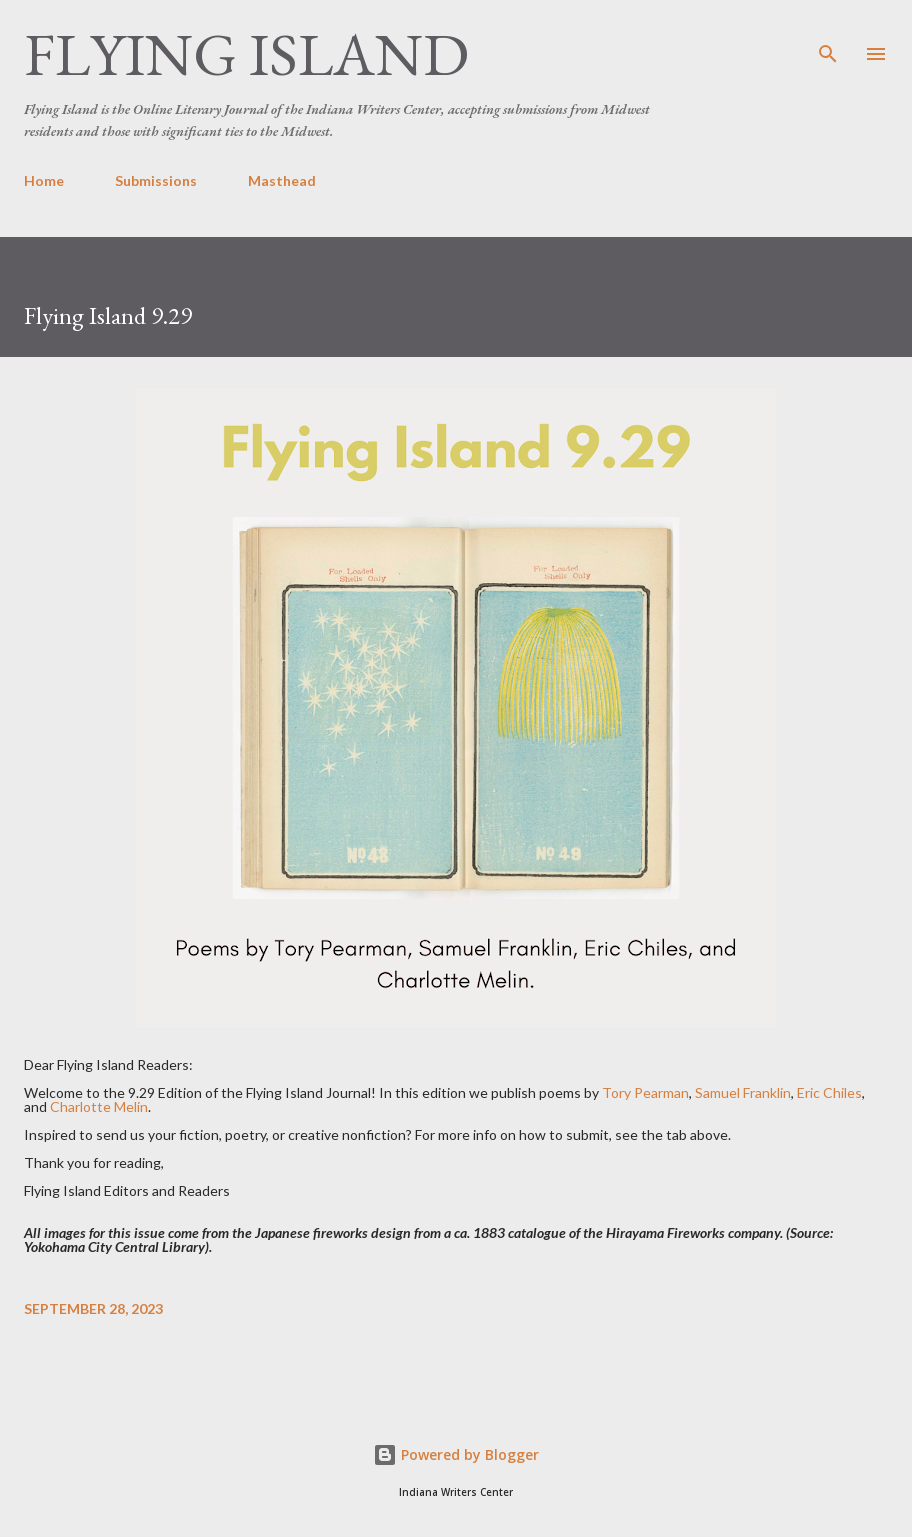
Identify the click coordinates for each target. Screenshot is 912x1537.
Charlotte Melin (99, 1106)
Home (44, 180)
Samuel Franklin (743, 1092)
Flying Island (246, 54)
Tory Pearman (645, 1092)
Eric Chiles (829, 1092)
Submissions (156, 180)
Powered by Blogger (456, 1454)
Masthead (282, 180)
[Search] (828, 36)
